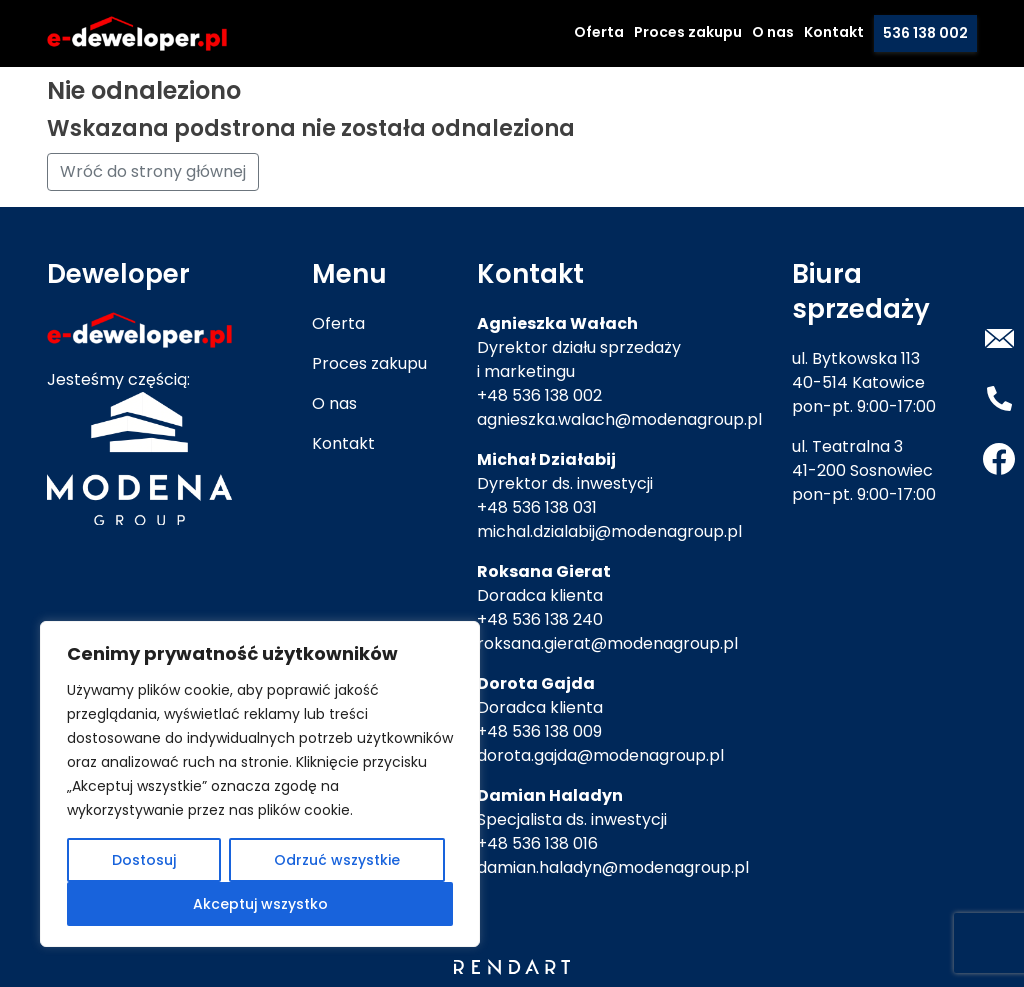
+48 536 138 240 (540, 619)
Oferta (599, 32)
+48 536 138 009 (539, 731)
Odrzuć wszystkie (337, 860)
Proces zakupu (688, 32)
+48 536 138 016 (537, 843)
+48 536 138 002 (539, 395)
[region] (260, 784)
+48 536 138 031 (537, 507)
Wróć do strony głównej (153, 171)
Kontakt (834, 32)
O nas (773, 32)
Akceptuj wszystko (260, 904)
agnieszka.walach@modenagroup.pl (619, 419)
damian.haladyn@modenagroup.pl (613, 867)
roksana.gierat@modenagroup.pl (607, 643)
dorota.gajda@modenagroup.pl (600, 755)
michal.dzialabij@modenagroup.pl (609, 531)
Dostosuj (144, 860)
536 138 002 (925, 33)
